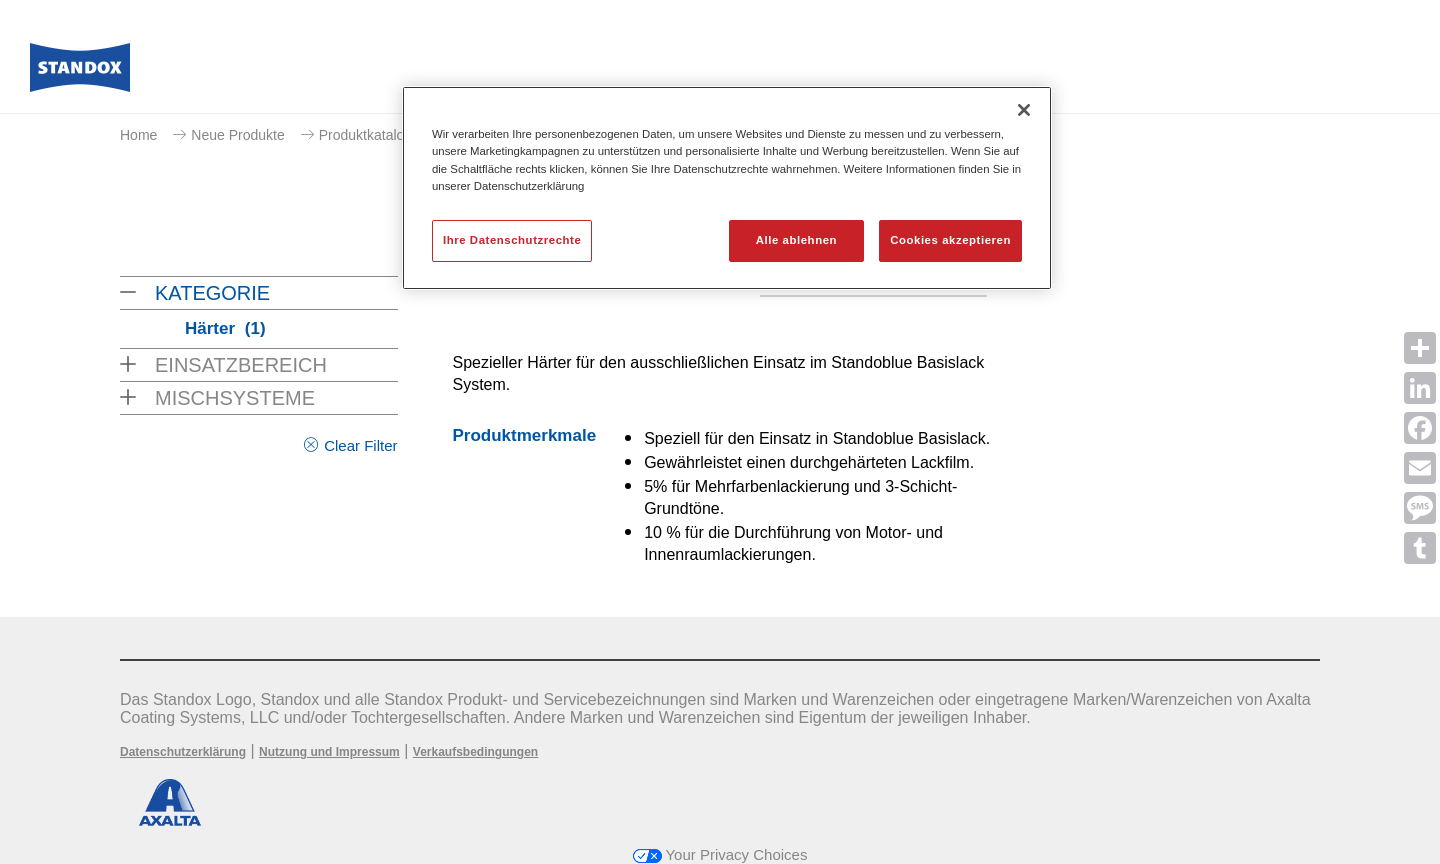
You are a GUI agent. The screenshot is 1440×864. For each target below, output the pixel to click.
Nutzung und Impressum (329, 752)
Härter (225, 328)
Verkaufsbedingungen (475, 752)
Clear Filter (360, 445)
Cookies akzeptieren (950, 240)
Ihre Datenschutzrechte (512, 240)
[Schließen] (1024, 110)
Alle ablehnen (796, 240)
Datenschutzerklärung (183, 752)
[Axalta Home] (80, 73)
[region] (727, 187)
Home (138, 135)
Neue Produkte (237, 135)
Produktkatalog (365, 135)
